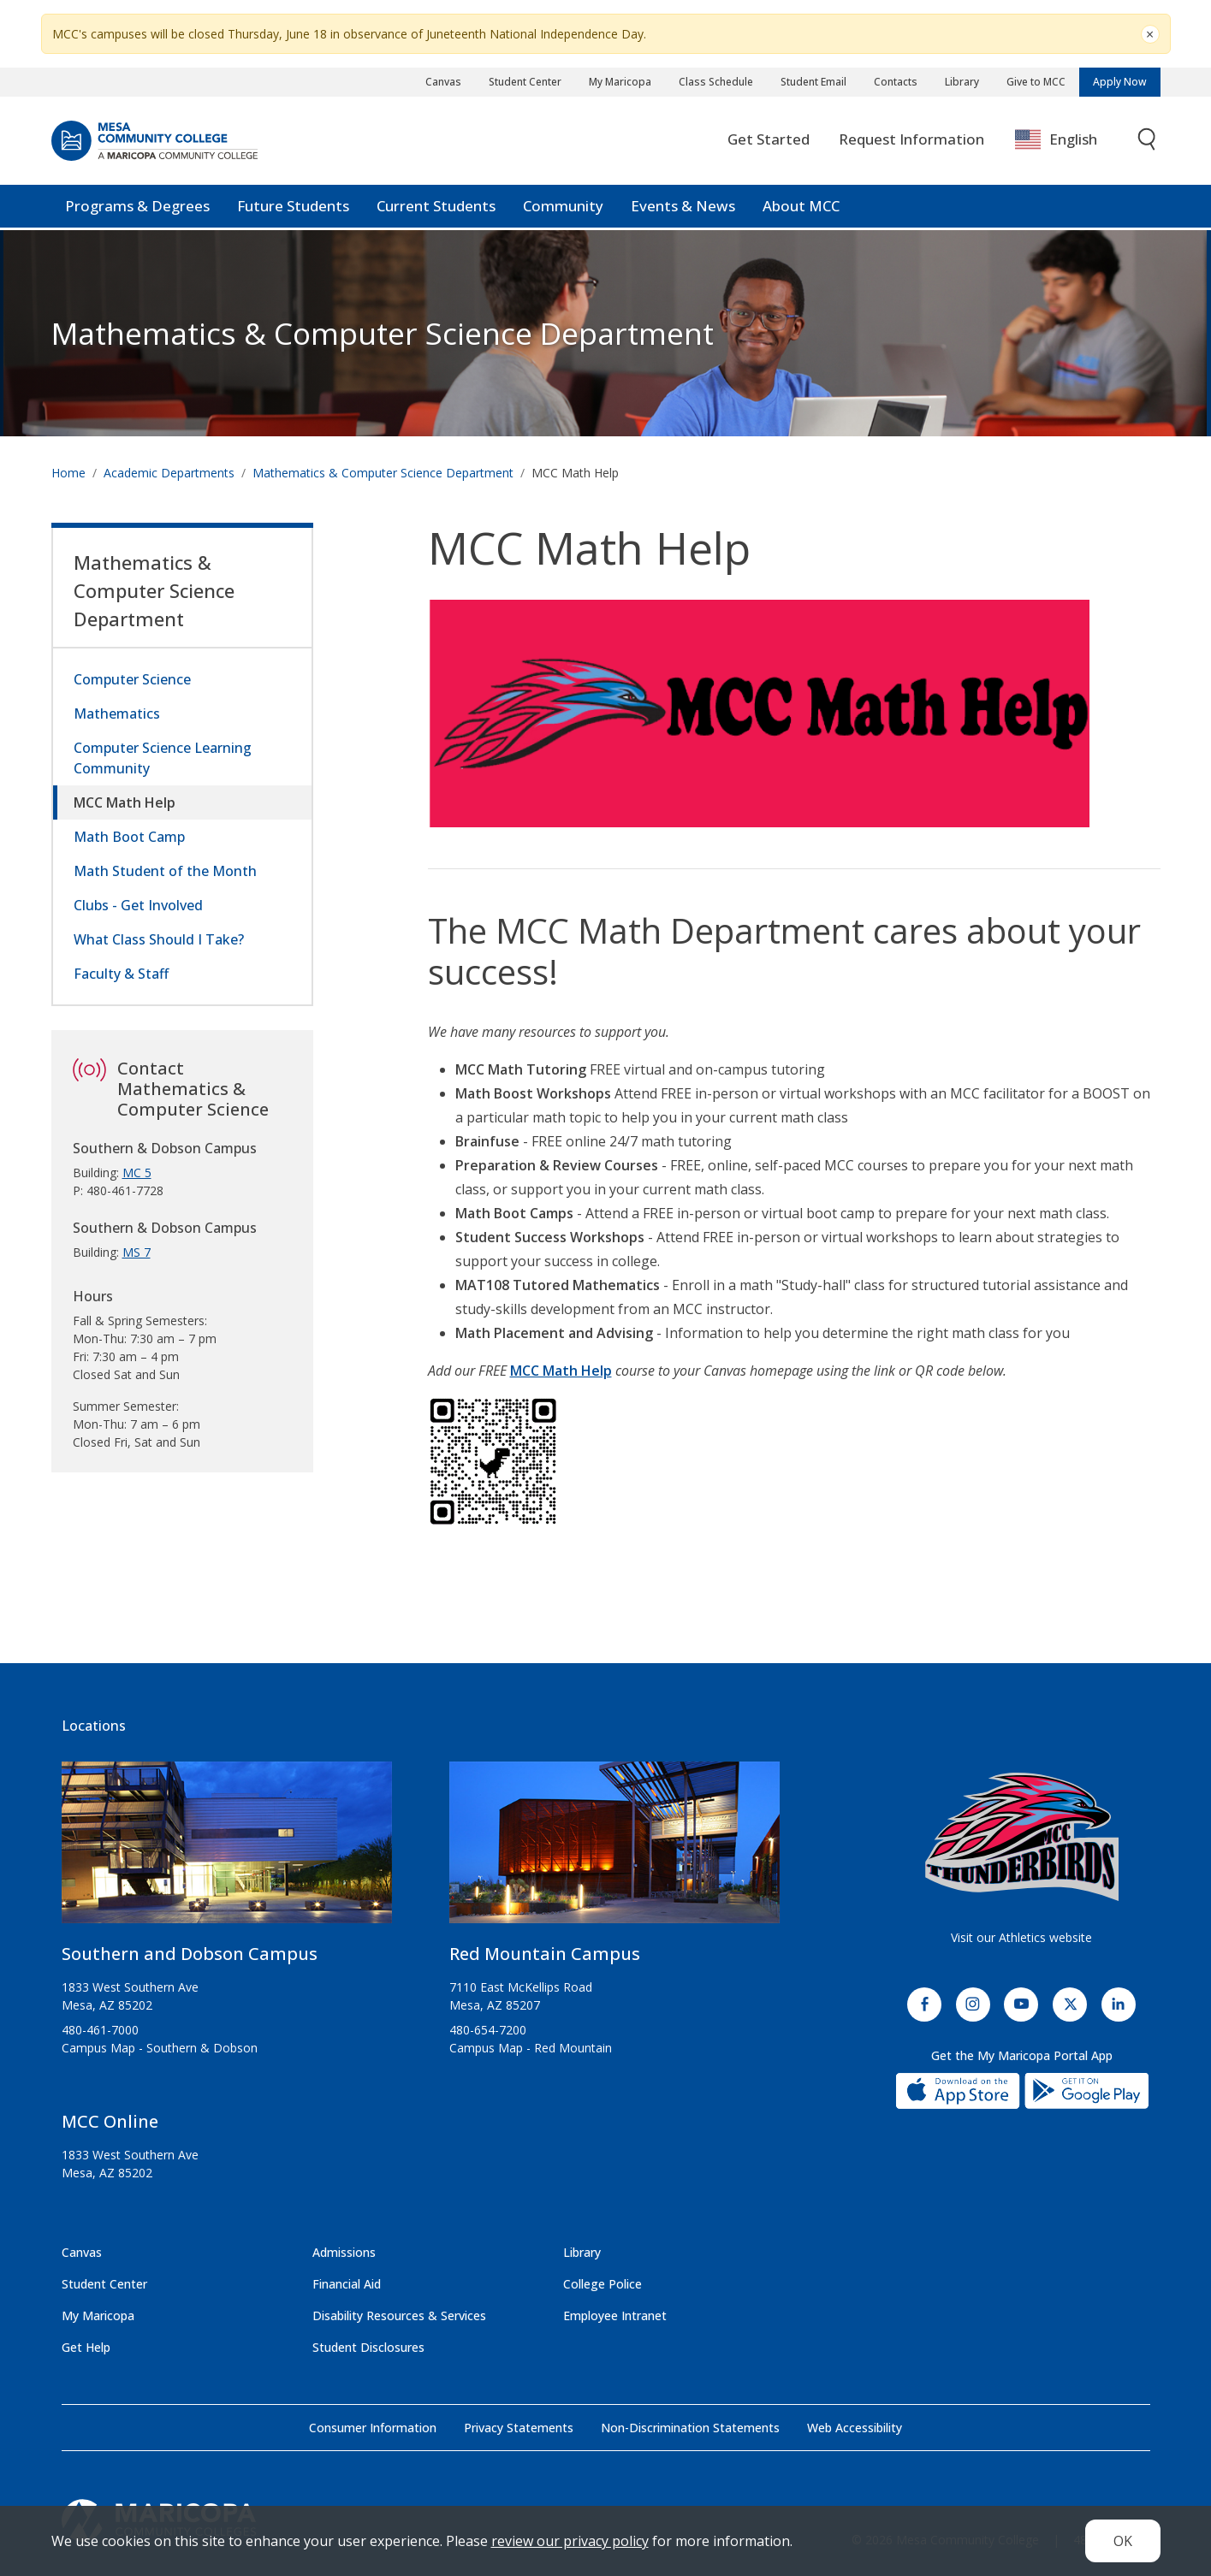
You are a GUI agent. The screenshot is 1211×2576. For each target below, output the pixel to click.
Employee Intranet (615, 2315)
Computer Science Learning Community (163, 758)
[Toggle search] (1148, 142)
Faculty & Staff (121, 973)
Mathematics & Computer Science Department (382, 332)
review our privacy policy (570, 2541)
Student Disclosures (368, 2347)
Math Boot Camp (129, 836)
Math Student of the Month (165, 871)
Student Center (525, 81)
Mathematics (117, 713)
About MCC (801, 208)
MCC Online (110, 2121)
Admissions (344, 2252)
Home (68, 473)
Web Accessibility (854, 2427)
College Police (602, 2284)
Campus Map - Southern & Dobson (160, 2048)
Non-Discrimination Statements (690, 2427)
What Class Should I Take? (159, 939)
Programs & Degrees (137, 208)
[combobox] (1068, 142)
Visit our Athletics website (1021, 1937)
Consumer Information (372, 2427)
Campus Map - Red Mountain (530, 2048)
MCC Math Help (124, 802)
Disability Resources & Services (399, 2315)
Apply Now (1120, 81)
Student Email (813, 81)
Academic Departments (169, 473)
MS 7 (136, 1252)
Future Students (293, 208)
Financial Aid (346, 2284)
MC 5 (136, 1172)
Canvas (443, 81)
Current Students (436, 208)
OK (1122, 2541)
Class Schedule (716, 81)
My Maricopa (620, 81)
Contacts (895, 81)
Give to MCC (1036, 81)
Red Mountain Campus (544, 1953)
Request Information (911, 141)
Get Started (768, 141)
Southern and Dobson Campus (190, 1953)
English (1056, 142)
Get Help (86, 2347)
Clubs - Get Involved (138, 905)
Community (563, 208)
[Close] (1150, 34)
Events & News (683, 208)
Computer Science (132, 679)
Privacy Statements (518, 2427)
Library (962, 81)
